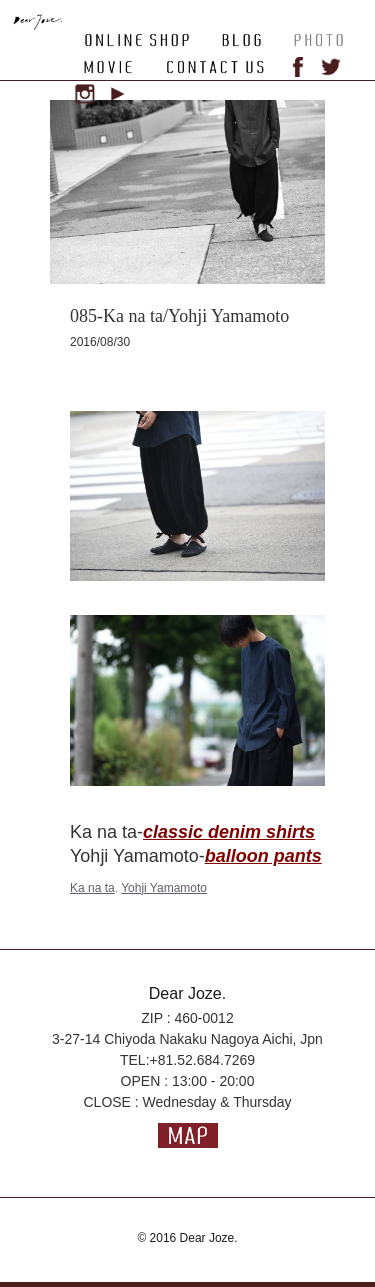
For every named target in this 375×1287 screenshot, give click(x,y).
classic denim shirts (229, 832)
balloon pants (263, 856)
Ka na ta (92, 888)
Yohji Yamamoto (164, 888)
